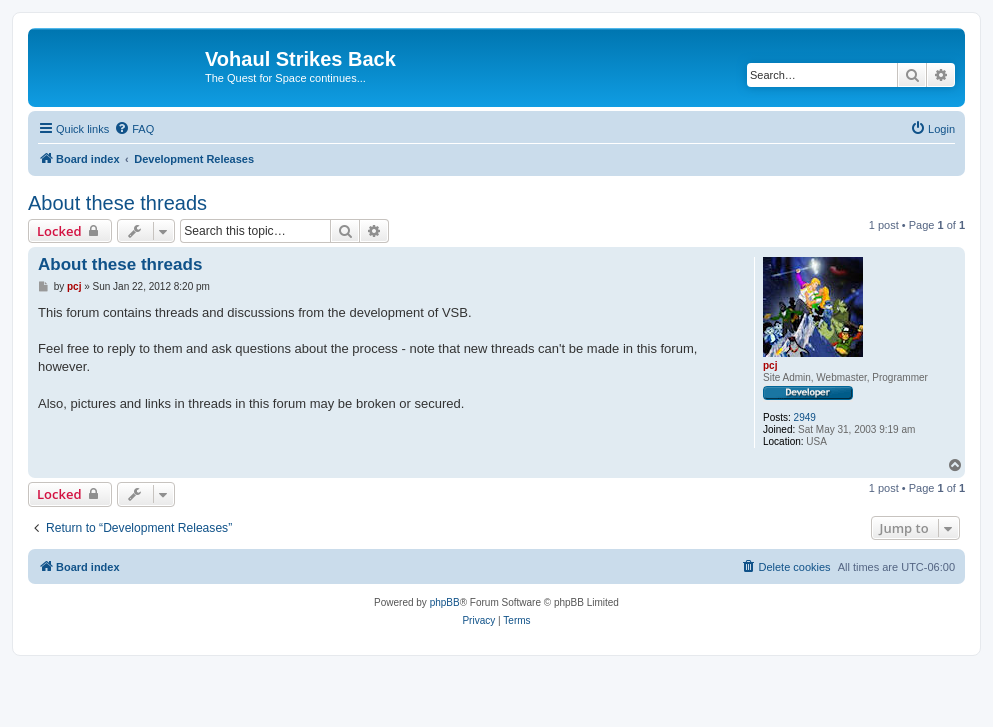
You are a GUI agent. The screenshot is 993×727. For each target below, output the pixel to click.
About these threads (117, 203)
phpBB (445, 602)
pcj (770, 365)
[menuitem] (134, 129)
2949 (805, 417)
